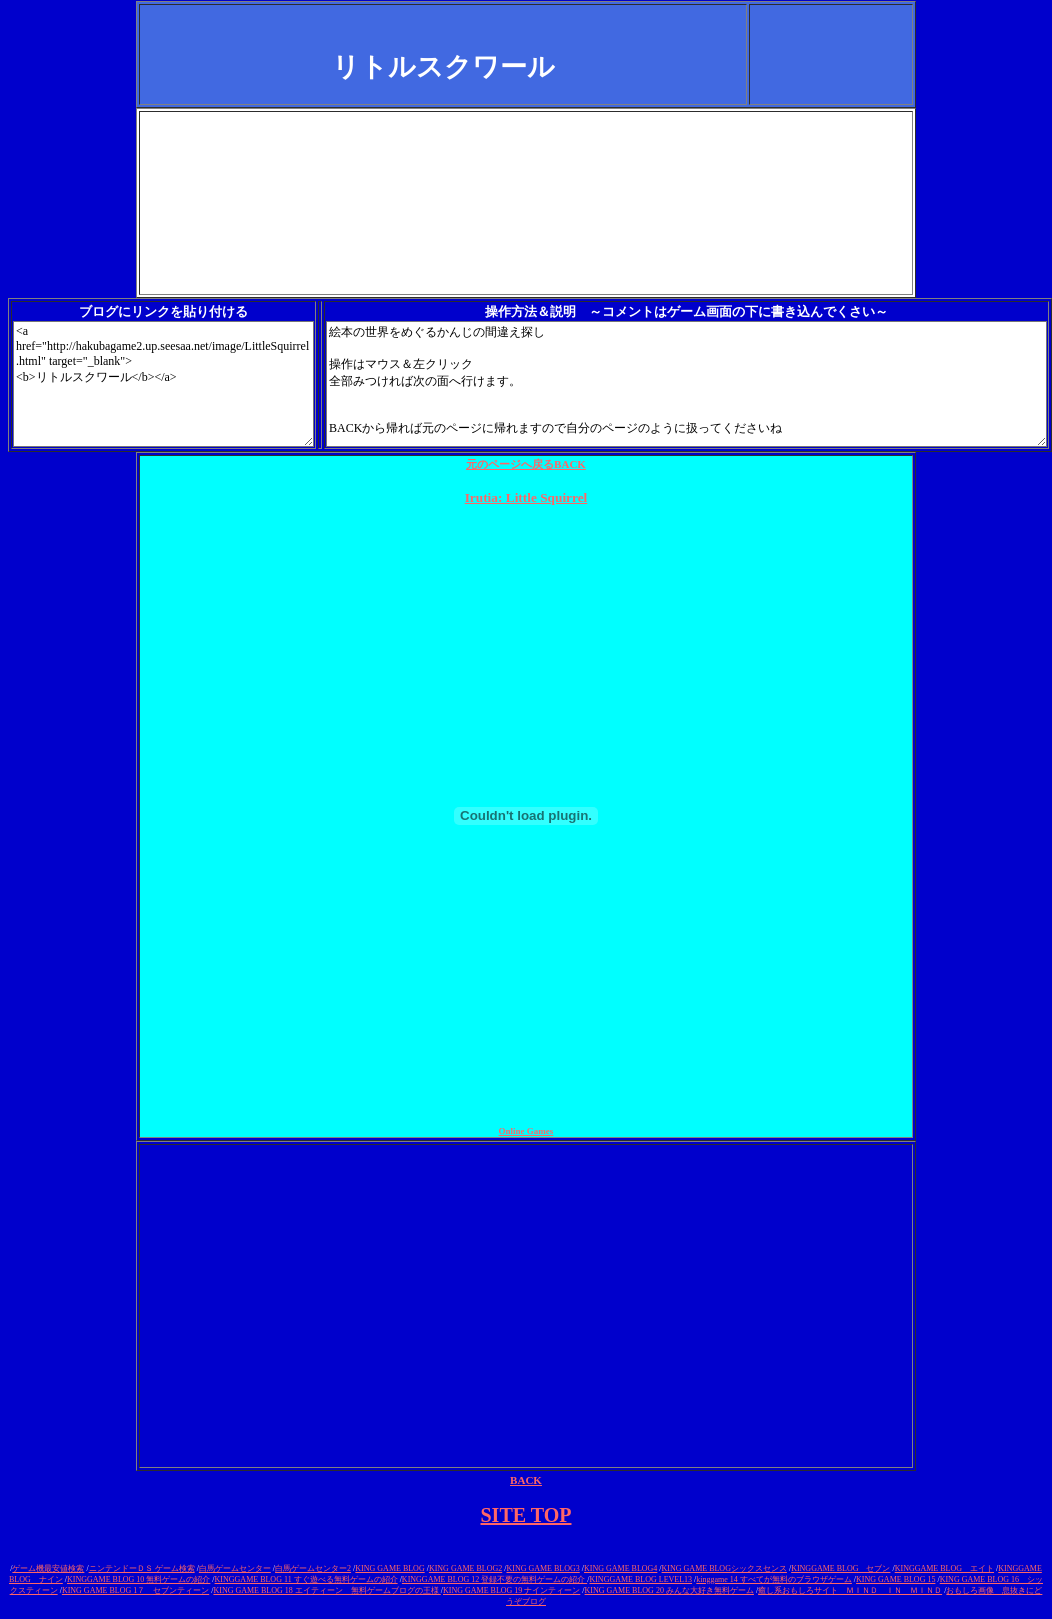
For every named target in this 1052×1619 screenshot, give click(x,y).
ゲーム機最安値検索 (48, 1568)
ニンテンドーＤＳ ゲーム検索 (142, 1568)
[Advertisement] (526, 158)
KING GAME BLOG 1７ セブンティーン (135, 1590)
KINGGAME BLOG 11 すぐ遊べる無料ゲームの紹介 (306, 1579)
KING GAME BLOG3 (542, 1568)
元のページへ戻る (526, 464)
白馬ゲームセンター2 (313, 1568)
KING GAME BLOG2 (465, 1568)
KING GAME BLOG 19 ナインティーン (511, 1590)
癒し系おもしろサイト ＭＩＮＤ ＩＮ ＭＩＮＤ (850, 1590)
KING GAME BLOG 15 (895, 1579)
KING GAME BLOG (389, 1568)
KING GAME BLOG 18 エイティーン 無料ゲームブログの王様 (326, 1590)
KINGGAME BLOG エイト (944, 1568)
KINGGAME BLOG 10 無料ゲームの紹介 (138, 1579)
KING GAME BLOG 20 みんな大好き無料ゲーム (669, 1590)
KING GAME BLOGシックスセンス (724, 1568)
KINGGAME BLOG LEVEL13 (640, 1579)
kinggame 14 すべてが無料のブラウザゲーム (774, 1579)
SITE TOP (526, 1515)
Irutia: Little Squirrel (526, 497)
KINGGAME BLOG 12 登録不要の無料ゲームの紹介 (494, 1579)
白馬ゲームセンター (235, 1568)
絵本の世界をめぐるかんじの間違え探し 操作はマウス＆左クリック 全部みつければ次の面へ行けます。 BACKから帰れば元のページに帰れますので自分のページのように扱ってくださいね (686, 384)
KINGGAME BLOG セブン (840, 1568)
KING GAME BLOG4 (620, 1568)
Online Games (526, 1131)
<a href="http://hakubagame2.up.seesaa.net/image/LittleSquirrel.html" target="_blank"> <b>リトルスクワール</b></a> (163, 384)
